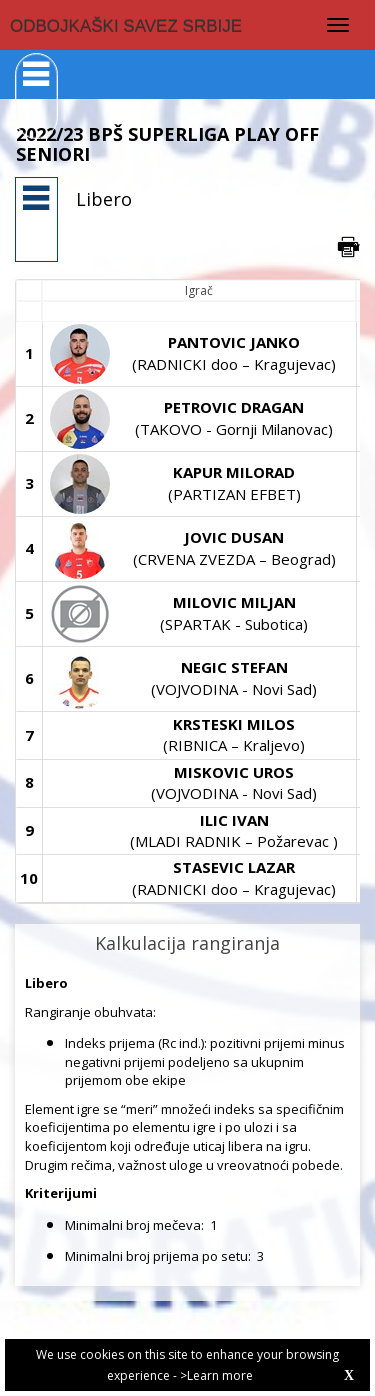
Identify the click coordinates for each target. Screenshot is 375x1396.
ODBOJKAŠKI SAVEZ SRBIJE (126, 26)
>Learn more (216, 1375)
